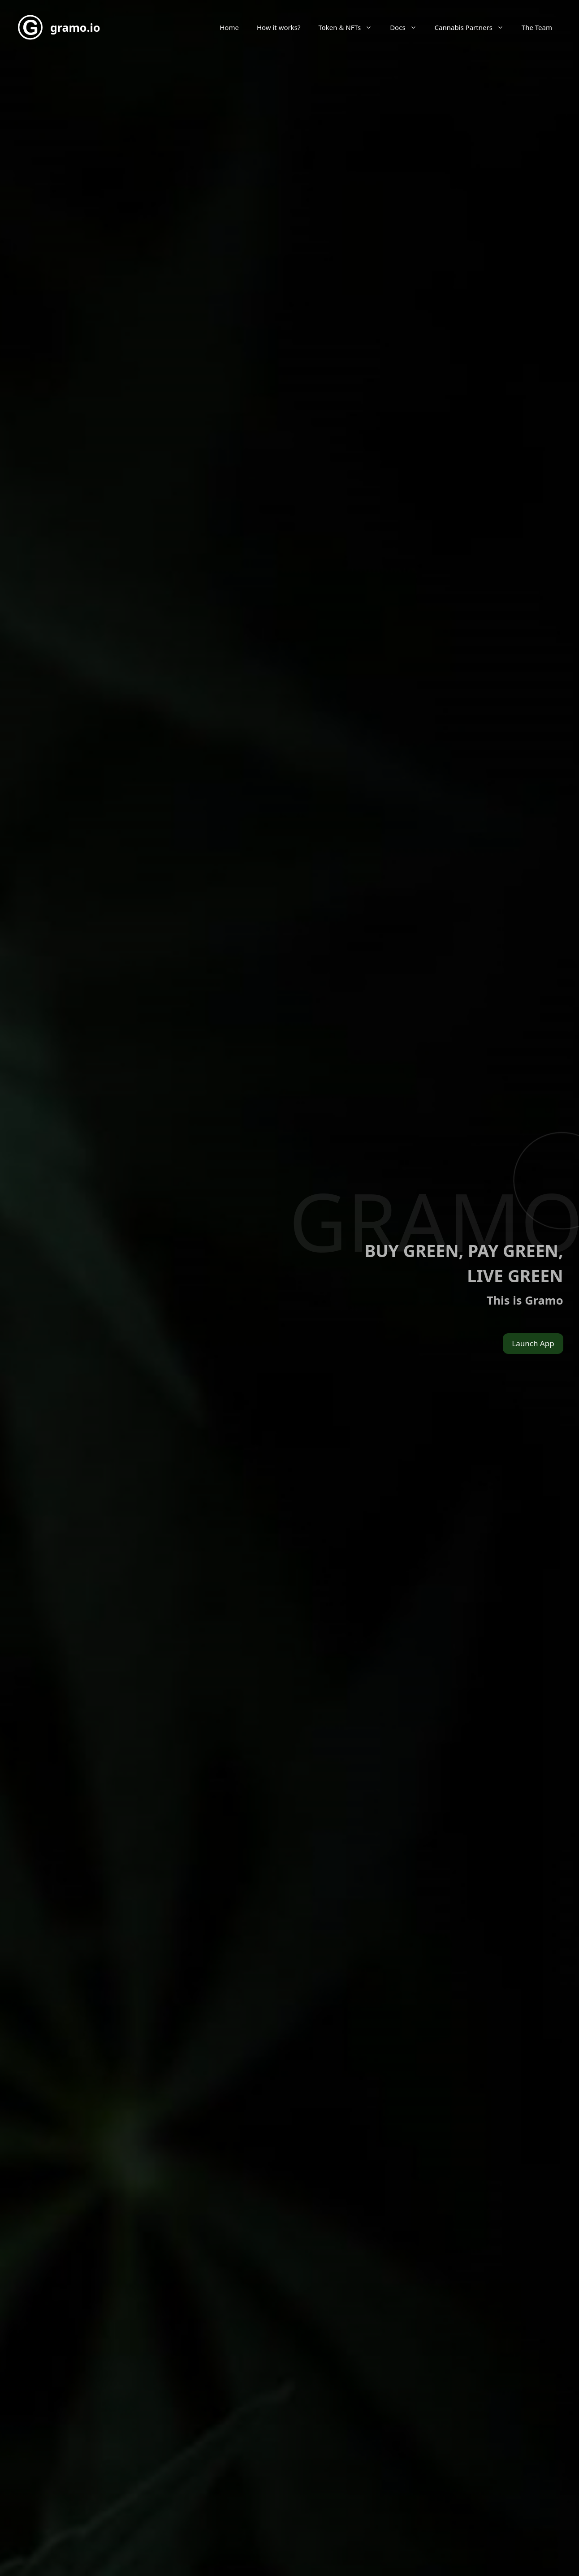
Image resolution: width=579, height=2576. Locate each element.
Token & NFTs (349, 27)
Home (229, 27)
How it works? (279, 27)
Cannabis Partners (474, 27)
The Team (537, 27)
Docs (407, 27)
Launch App (533, 1343)
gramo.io (75, 27)
